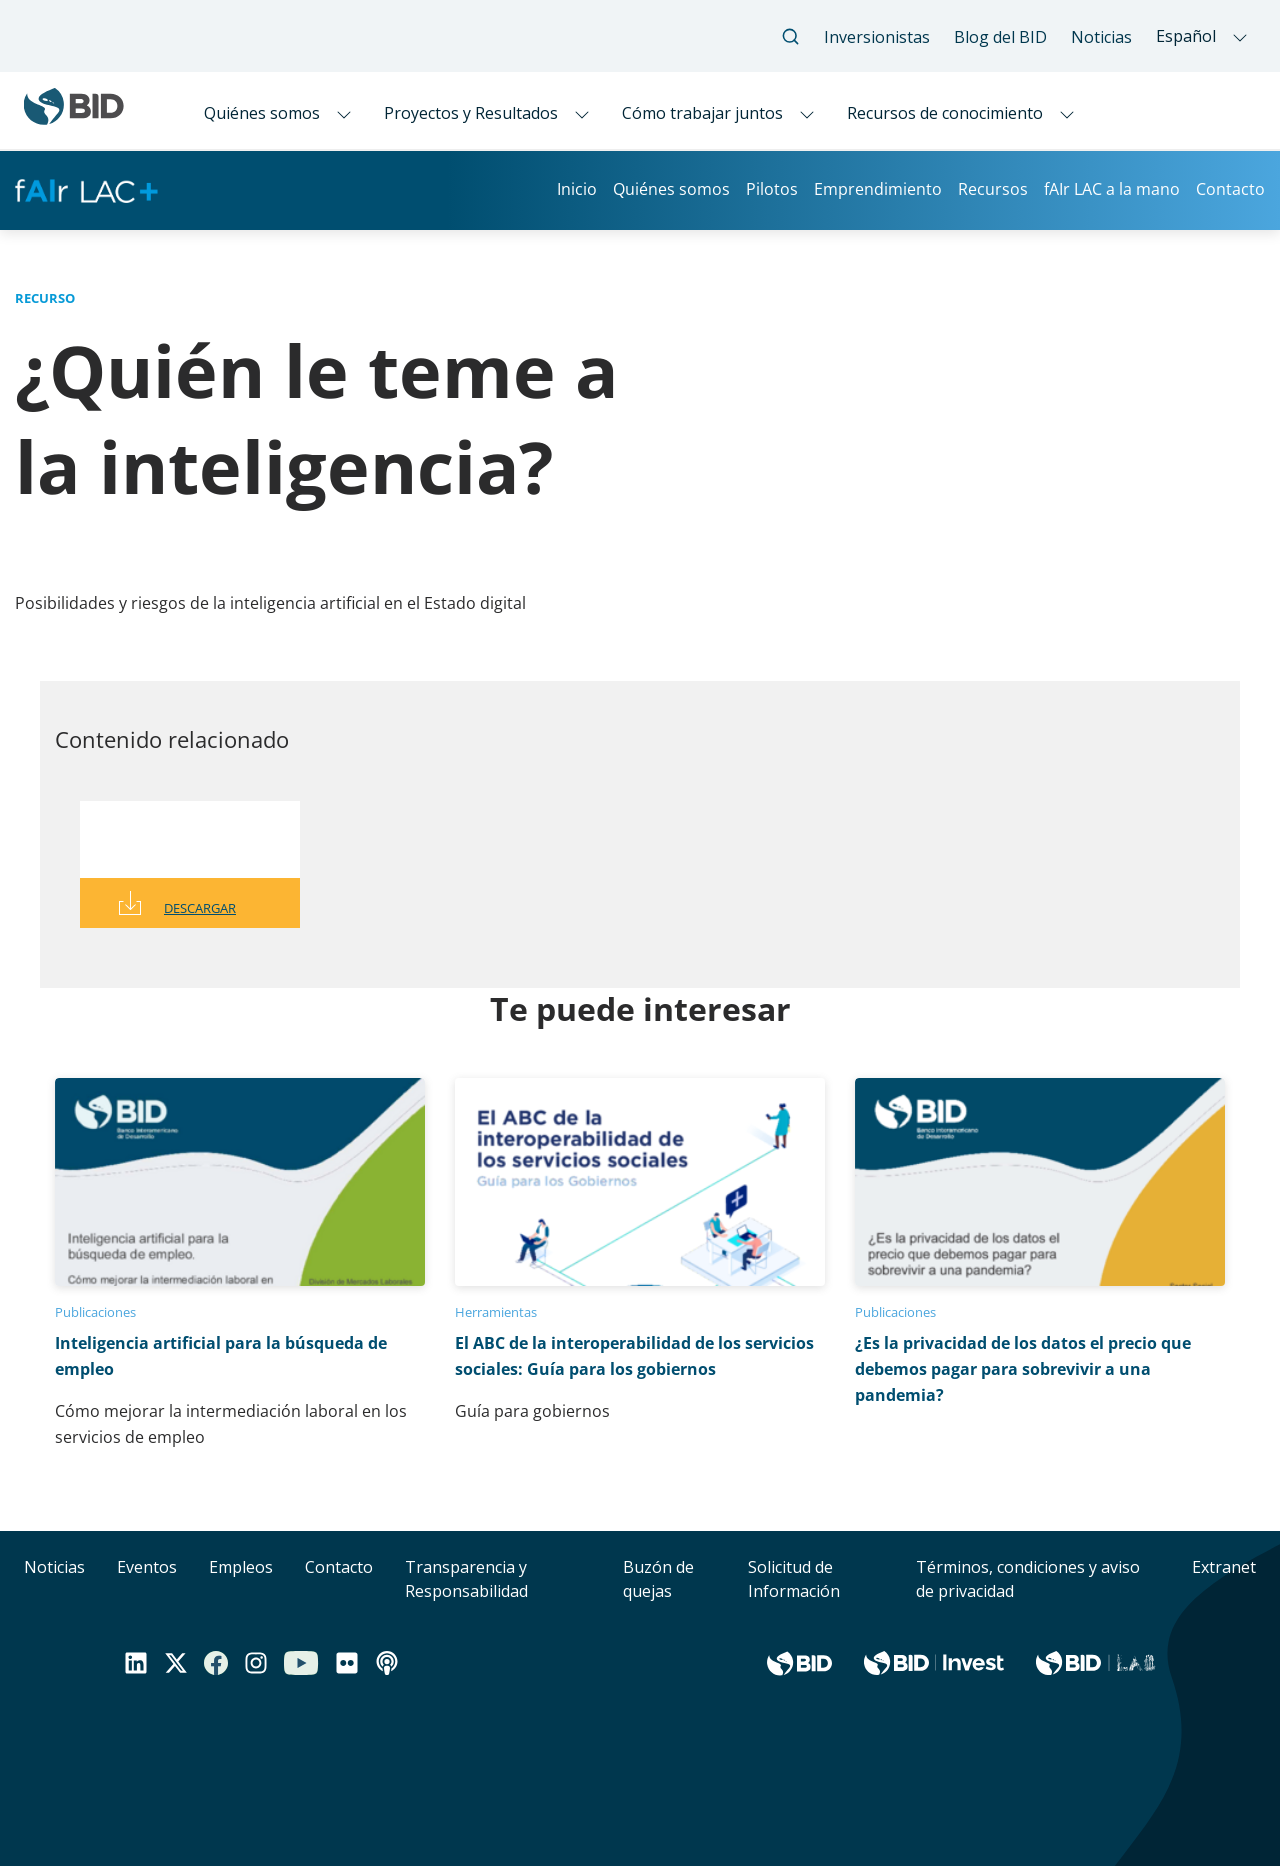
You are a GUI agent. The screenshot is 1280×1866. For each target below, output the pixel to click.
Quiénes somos (671, 189)
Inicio (577, 189)
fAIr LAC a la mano (1112, 189)
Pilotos (772, 189)
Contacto (1230, 189)
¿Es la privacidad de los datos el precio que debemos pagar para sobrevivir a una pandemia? (1023, 1369)
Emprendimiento (878, 189)
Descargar (200, 908)
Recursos (993, 189)
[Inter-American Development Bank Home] (74, 116)
